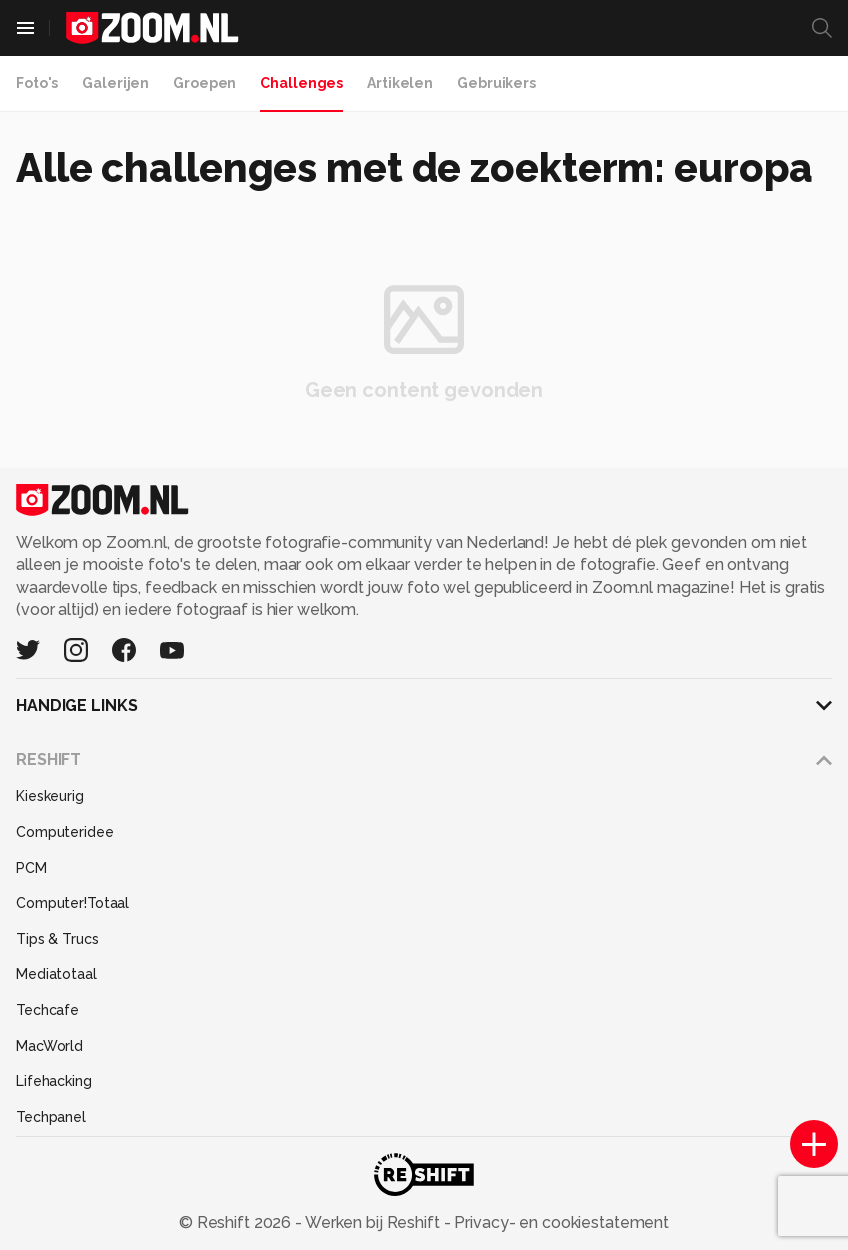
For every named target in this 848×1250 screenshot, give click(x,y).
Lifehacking (54, 1081)
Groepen (204, 83)
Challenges (301, 83)
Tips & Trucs (57, 939)
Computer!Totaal (72, 903)
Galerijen (115, 83)
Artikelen (400, 83)
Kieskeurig (50, 796)
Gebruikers (496, 83)
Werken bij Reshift (373, 1222)
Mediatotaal (56, 974)
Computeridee (65, 832)
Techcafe (47, 1010)
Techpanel (51, 1117)
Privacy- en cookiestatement (559, 1222)
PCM (31, 868)
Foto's (37, 83)
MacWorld (49, 1046)
